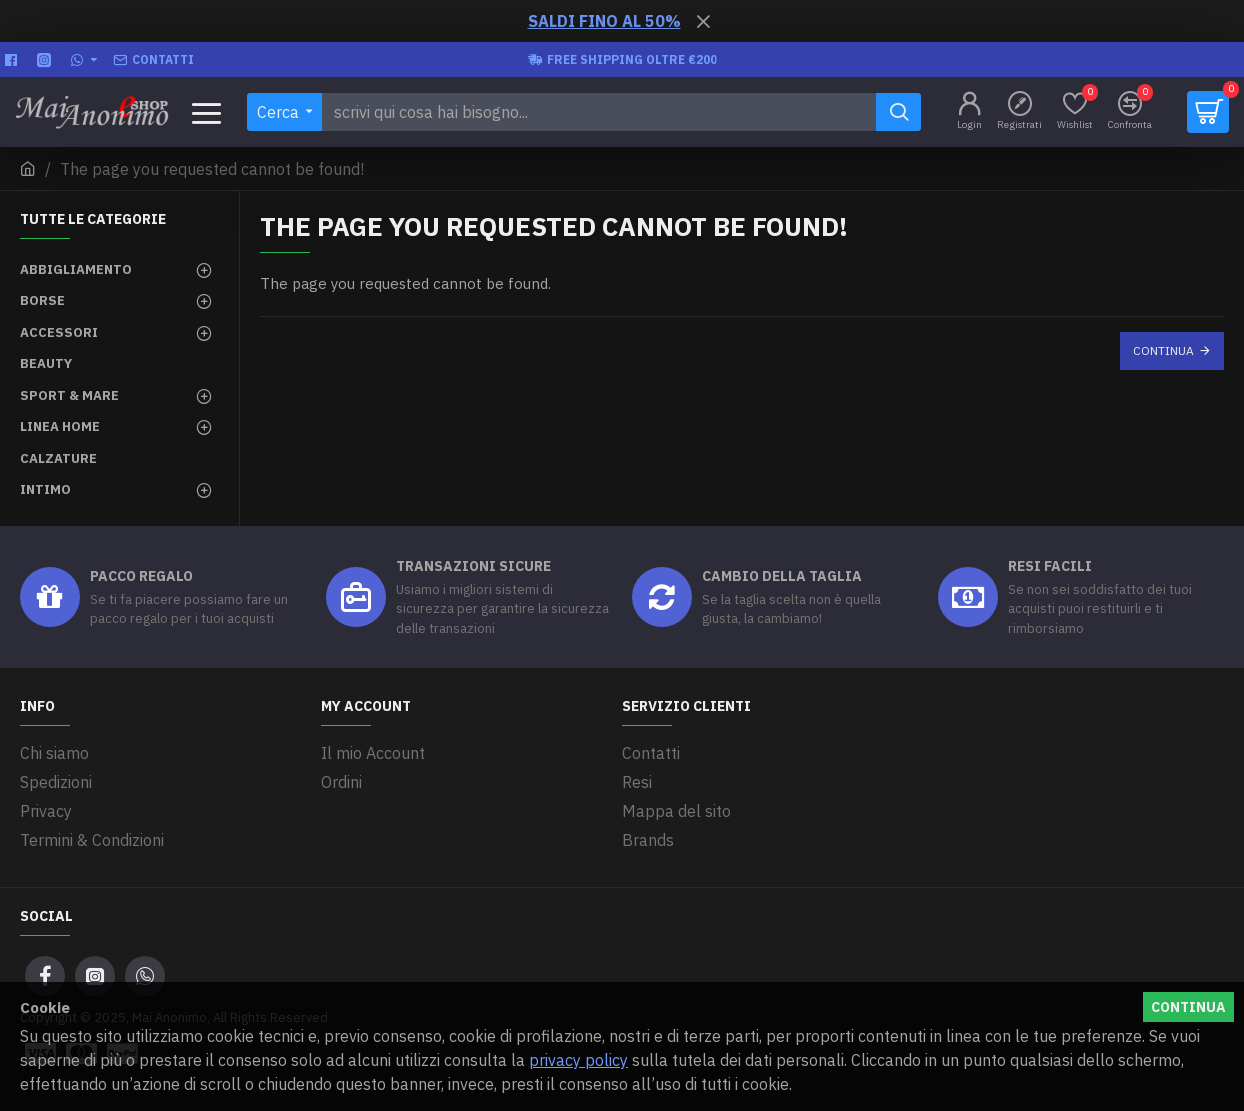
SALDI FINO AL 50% (604, 21)
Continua (1163, 350)
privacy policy (578, 1060)
